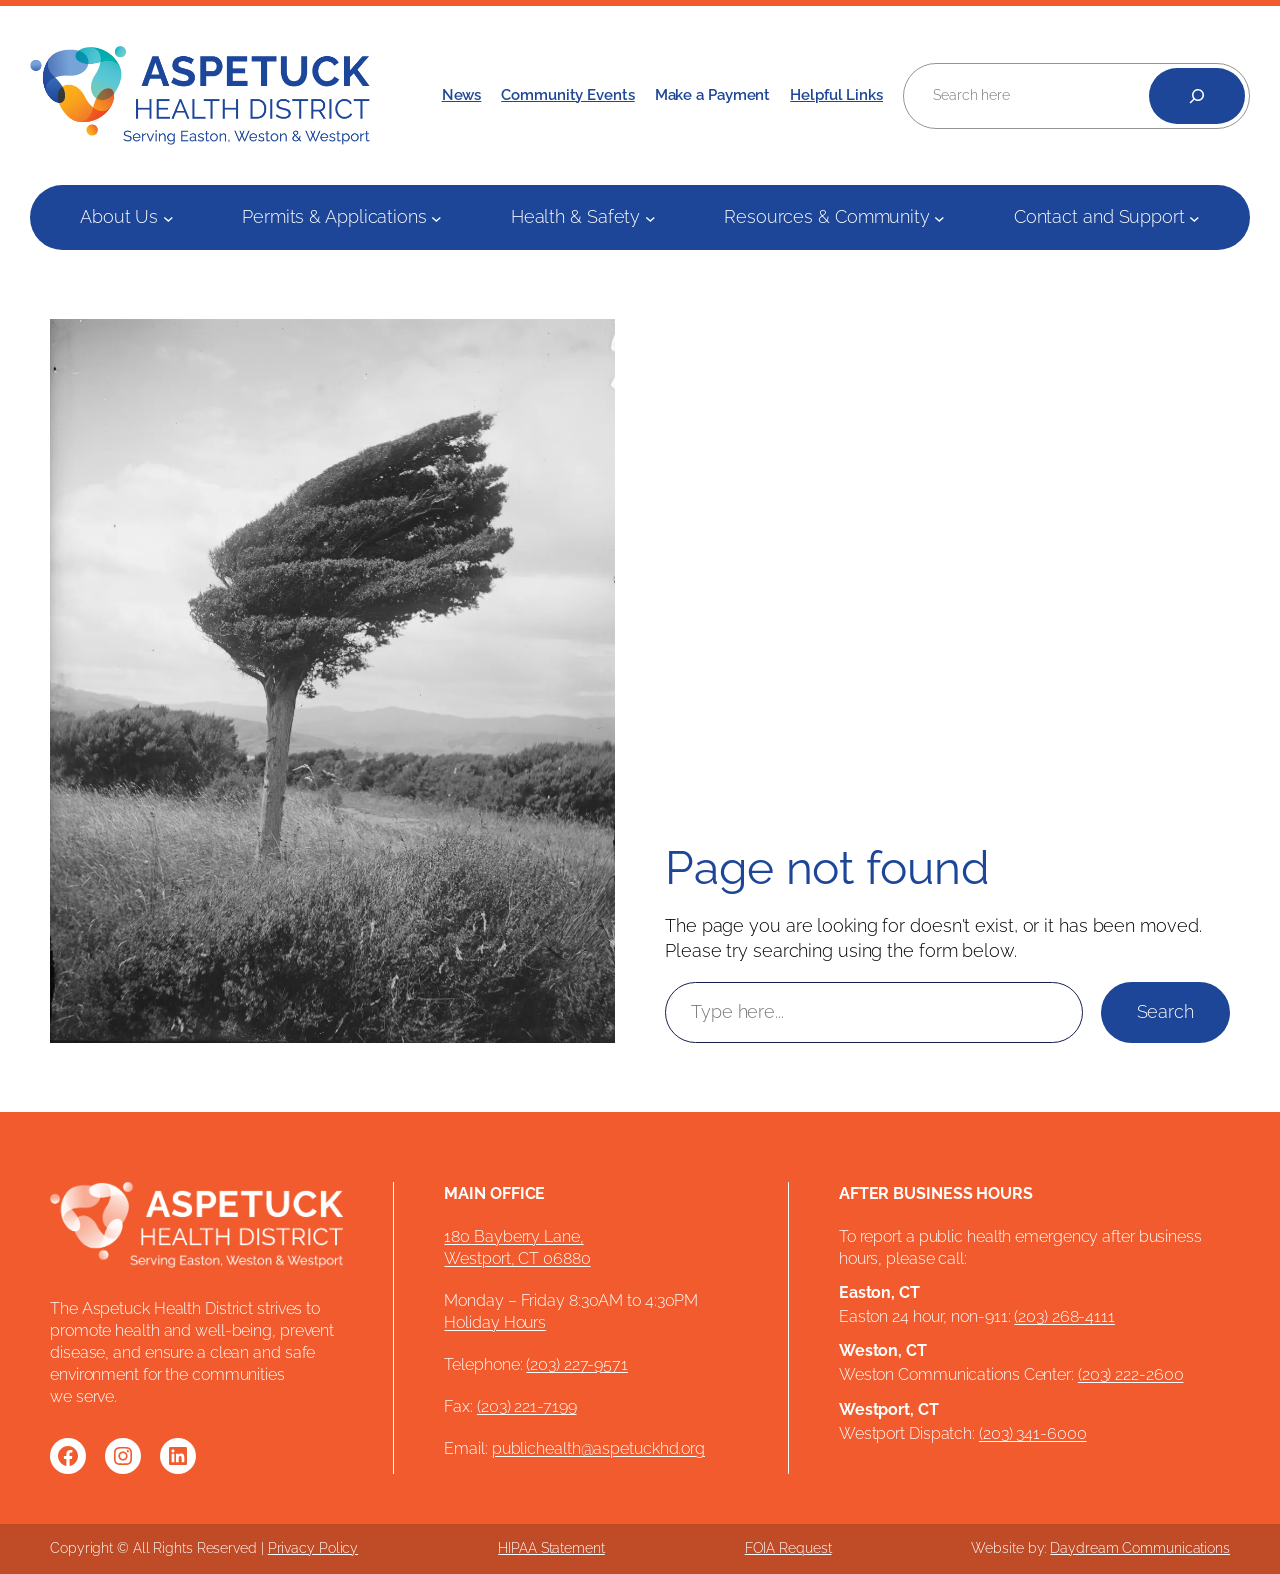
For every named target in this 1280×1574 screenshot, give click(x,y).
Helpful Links (836, 94)
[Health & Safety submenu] (650, 217)
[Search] (1197, 96)
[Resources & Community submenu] (939, 217)
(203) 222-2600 (1131, 1374)
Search (1165, 1011)
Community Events (567, 94)
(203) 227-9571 (577, 1364)
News (462, 94)
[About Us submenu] (168, 217)
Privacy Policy (313, 1548)
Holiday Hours (495, 1322)
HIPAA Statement (551, 1548)
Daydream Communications (1140, 1548)
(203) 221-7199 (527, 1406)
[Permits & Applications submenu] (436, 217)
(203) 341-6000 (1033, 1433)
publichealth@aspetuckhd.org (598, 1448)
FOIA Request (788, 1548)
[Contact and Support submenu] (1194, 217)
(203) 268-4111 (1064, 1316)
